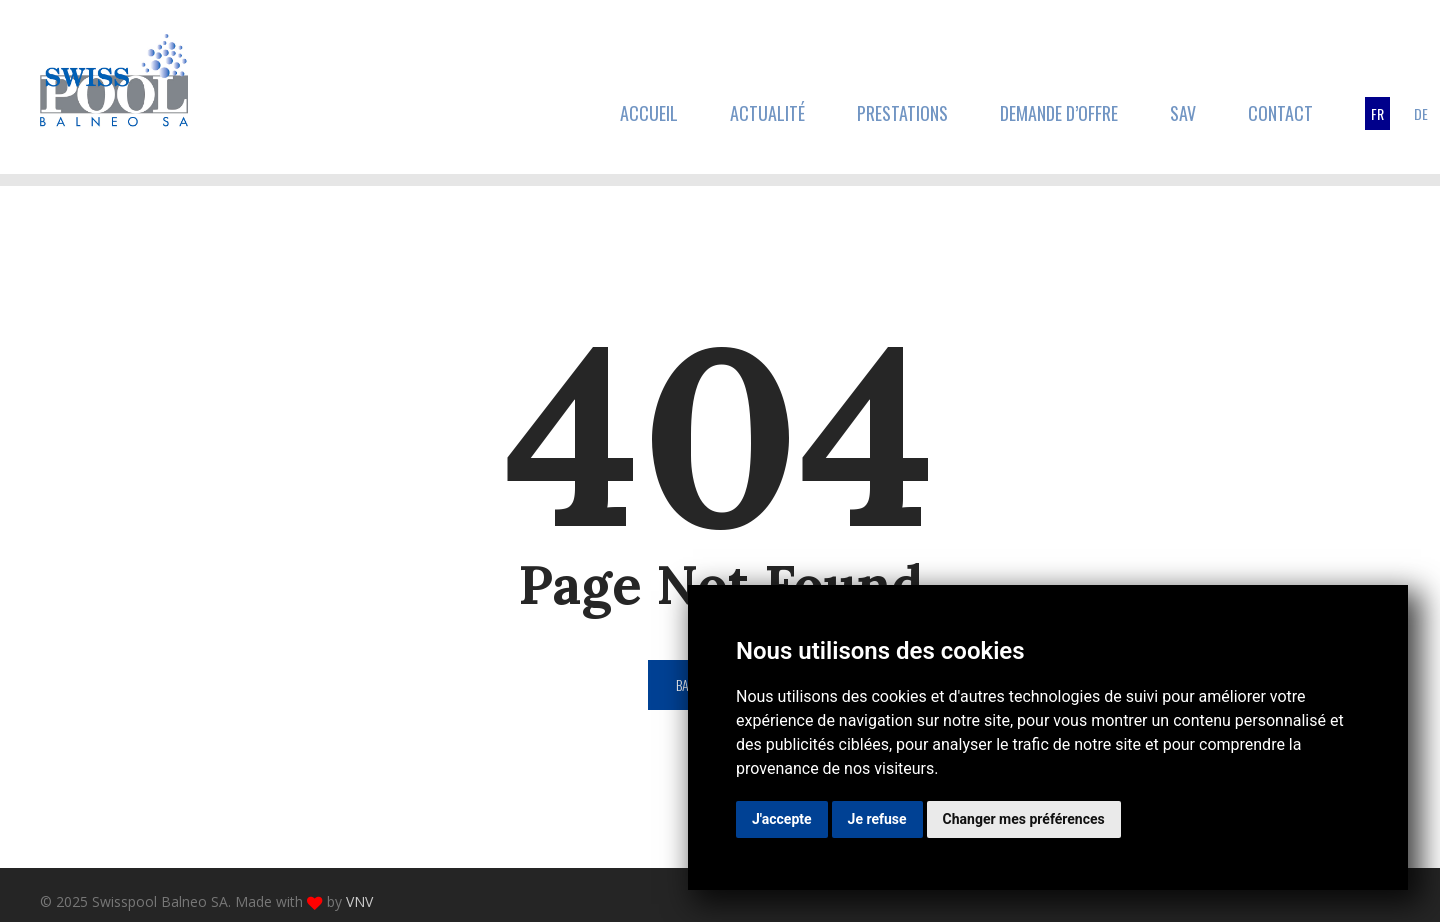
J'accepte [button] (782, 819)
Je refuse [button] (877, 819)
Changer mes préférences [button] (1024, 819)
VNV (359, 901)
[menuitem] (1377, 113)
